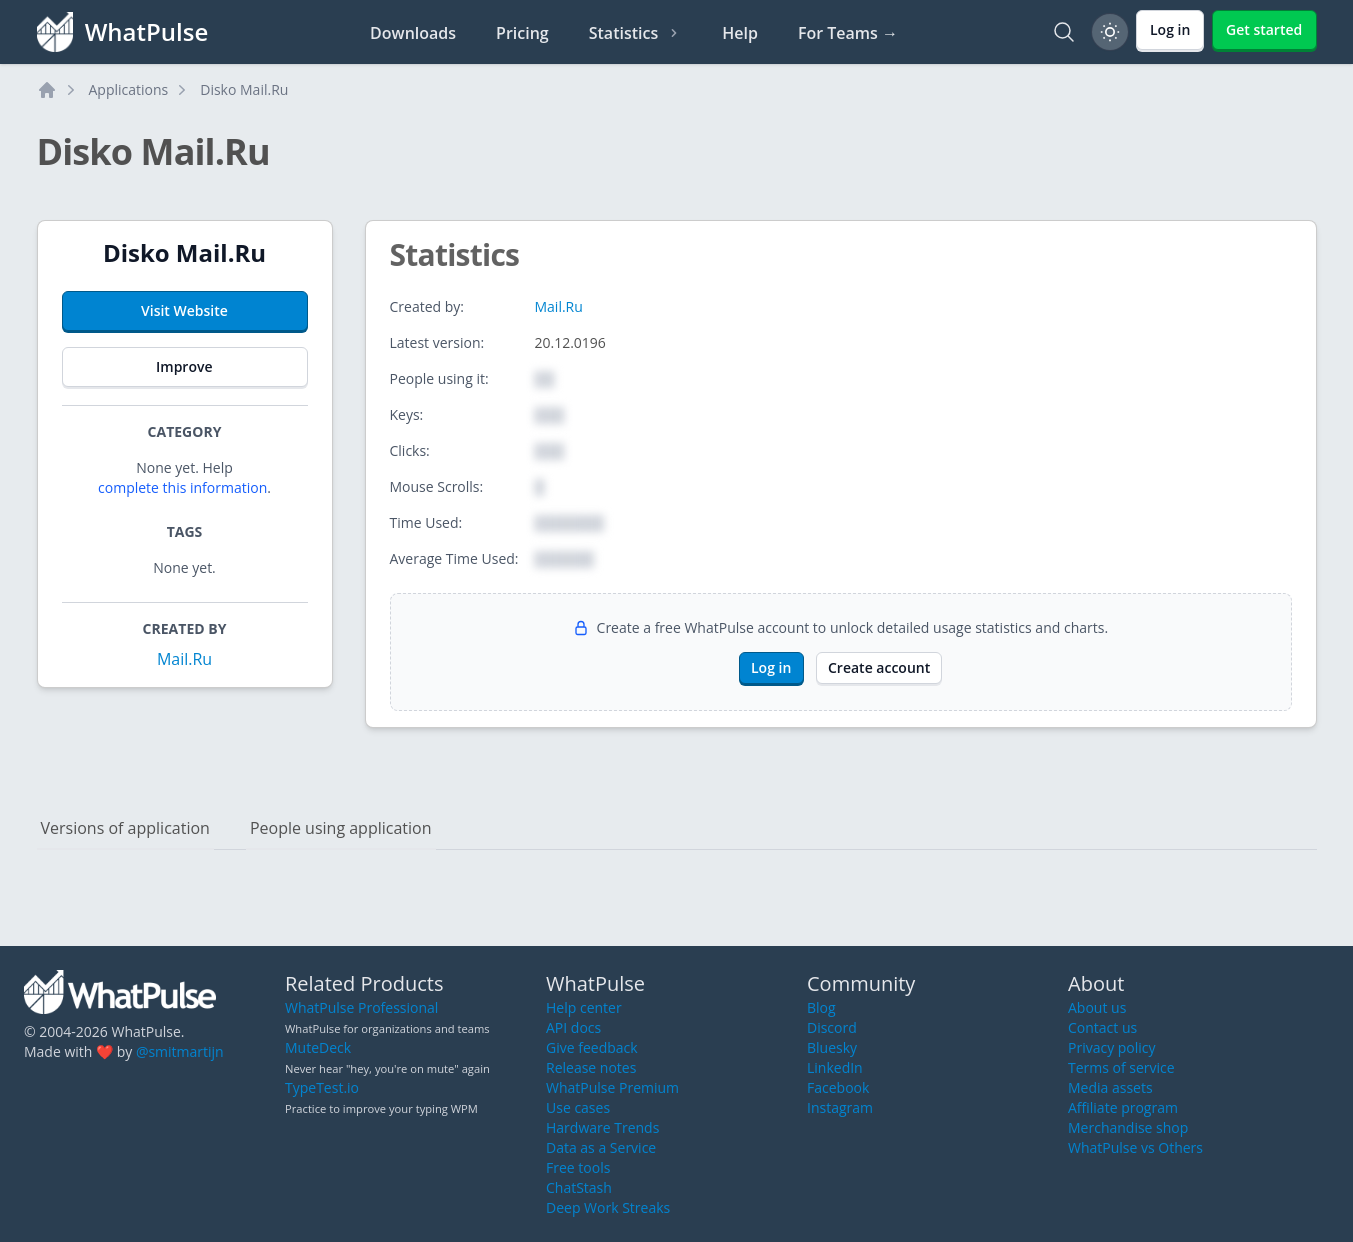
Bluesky (832, 1047)
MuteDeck (318, 1047)
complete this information (182, 487)
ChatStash (579, 1187)
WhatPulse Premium (612, 1087)
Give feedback (592, 1047)
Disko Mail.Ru (244, 89)
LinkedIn (835, 1067)
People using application (341, 828)
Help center (584, 1007)
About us (1097, 1007)
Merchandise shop (1128, 1127)
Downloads (413, 33)
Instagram (840, 1107)
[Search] (1064, 32)
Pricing (522, 33)
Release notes (591, 1067)
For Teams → (848, 33)
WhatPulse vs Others (1135, 1147)
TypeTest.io (322, 1087)
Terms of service (1121, 1067)
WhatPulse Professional (361, 1007)
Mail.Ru (184, 659)
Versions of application (125, 828)
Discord (832, 1027)
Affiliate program (1123, 1107)
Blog (821, 1007)
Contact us (1102, 1027)
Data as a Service (601, 1147)
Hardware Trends (602, 1127)
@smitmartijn (180, 1051)
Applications (129, 89)
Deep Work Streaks (608, 1207)
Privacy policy (1112, 1047)
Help (740, 33)
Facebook (838, 1087)
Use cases (578, 1107)
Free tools (578, 1167)
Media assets (1110, 1087)
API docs (573, 1027)
